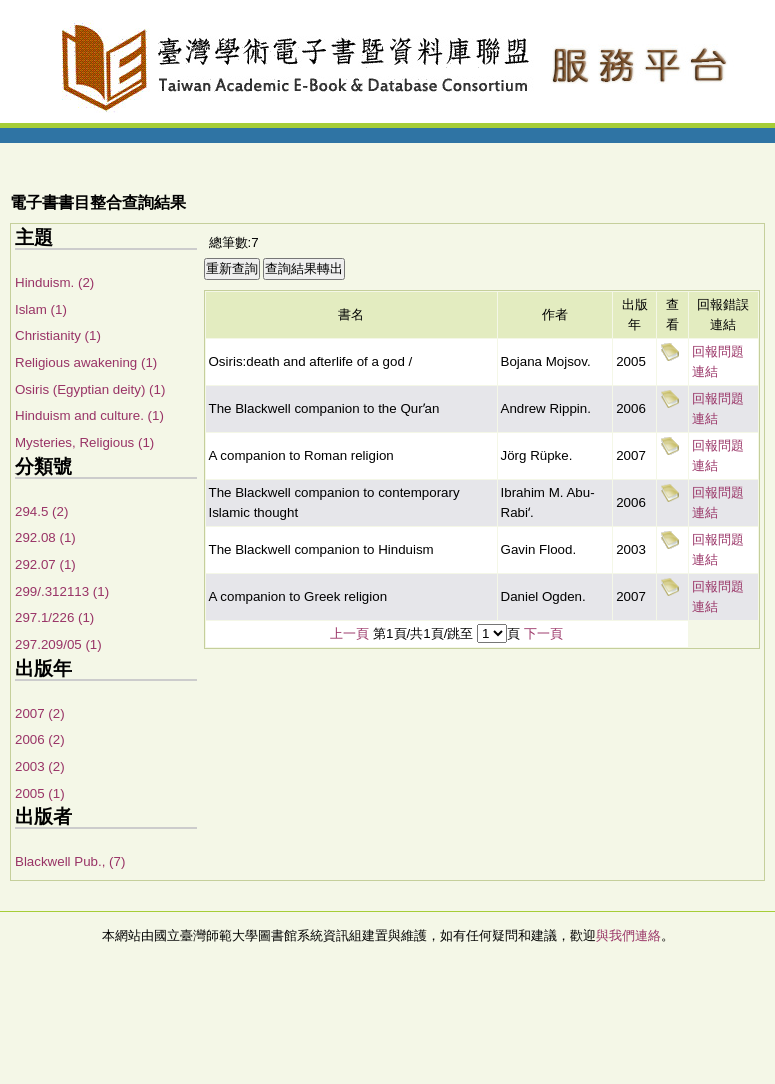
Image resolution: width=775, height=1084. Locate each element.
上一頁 (349, 633)
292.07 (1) (45, 564)
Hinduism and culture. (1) (89, 415)
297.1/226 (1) (54, 617)
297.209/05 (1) (58, 644)
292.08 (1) (45, 537)
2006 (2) (40, 739)
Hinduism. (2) (54, 282)
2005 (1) (40, 793)
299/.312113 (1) (62, 591)
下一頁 (543, 633)
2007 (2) (40, 713)
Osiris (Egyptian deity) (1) (90, 389)
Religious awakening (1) (86, 362)
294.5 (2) (41, 511)
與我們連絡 (628, 935)
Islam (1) (41, 309)
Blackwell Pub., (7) (70, 861)
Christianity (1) (58, 335)
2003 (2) (40, 766)
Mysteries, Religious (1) (84, 442)
